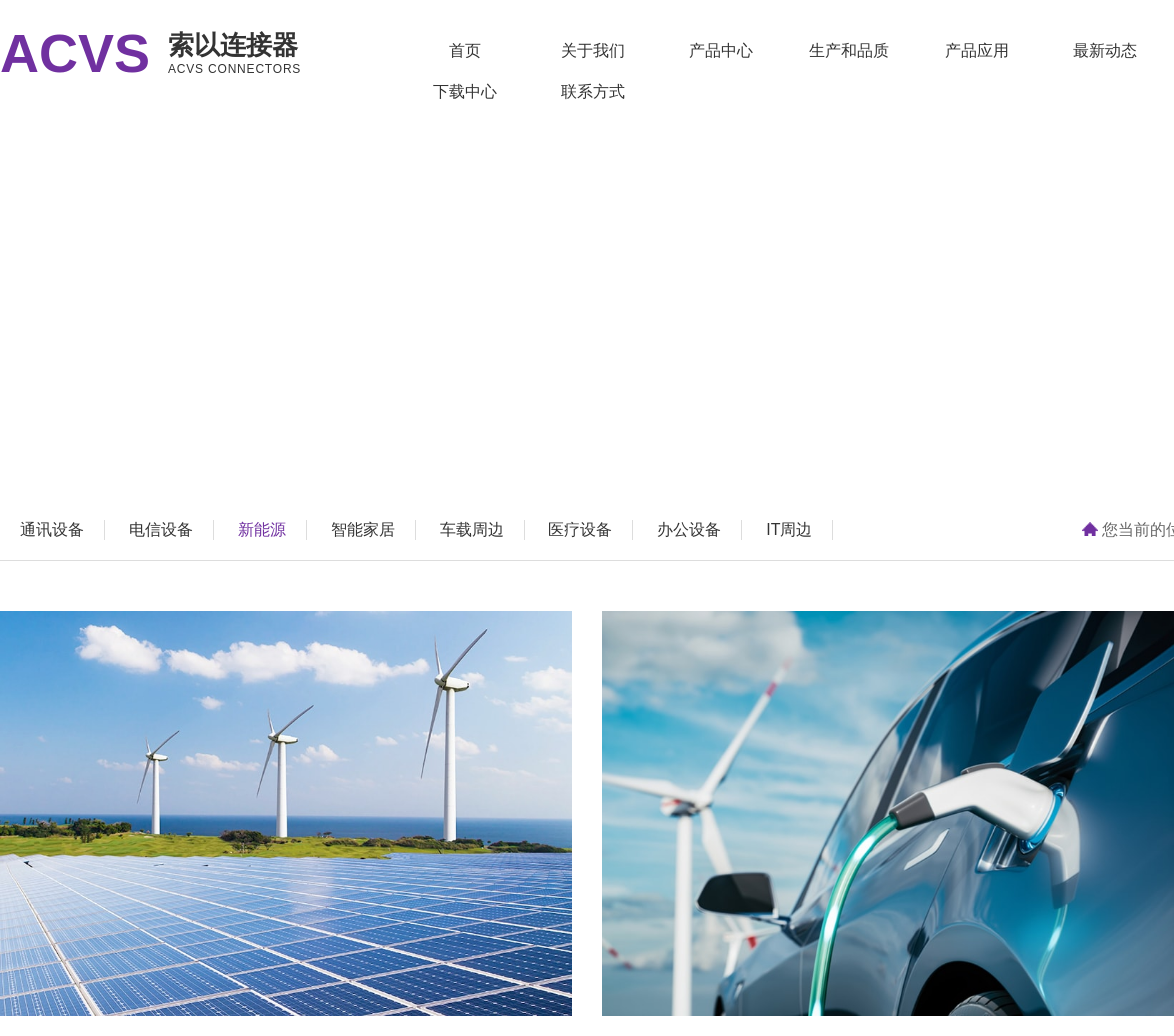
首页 (465, 50)
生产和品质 (849, 50)
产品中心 (721, 50)
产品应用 (977, 50)
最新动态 (1105, 50)
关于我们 (593, 50)
